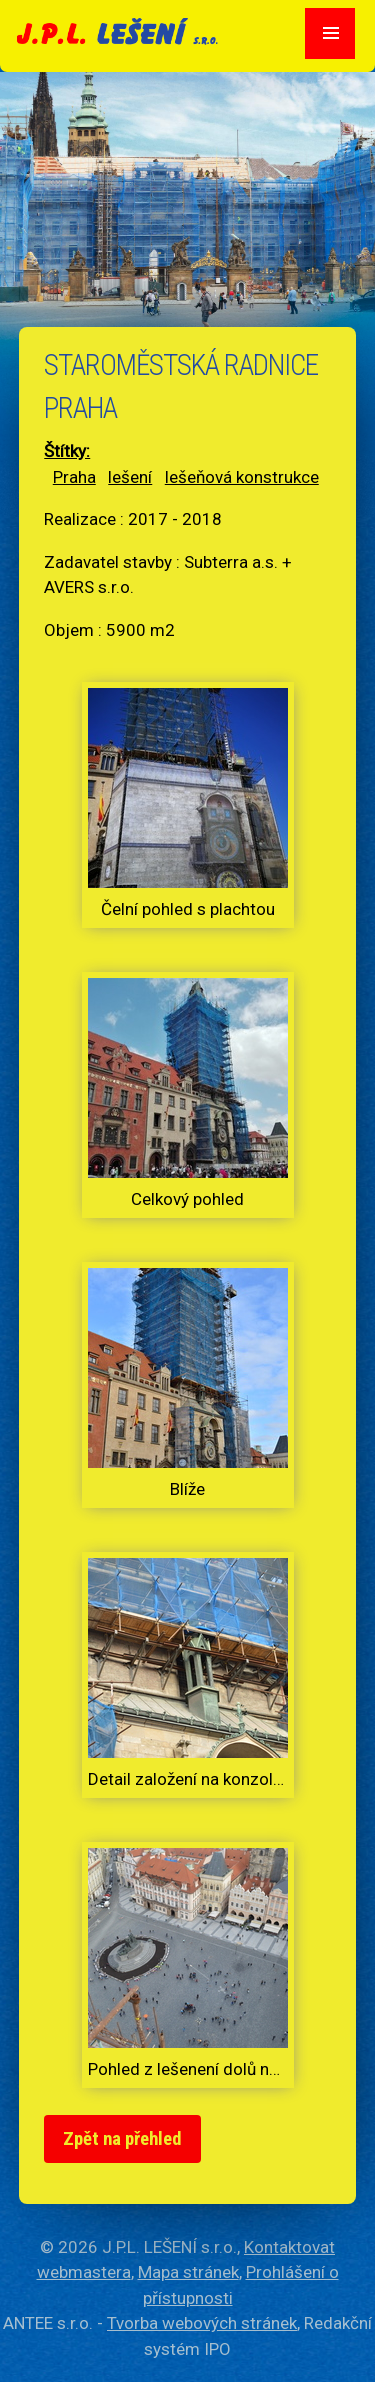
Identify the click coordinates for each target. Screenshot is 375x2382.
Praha (74, 477)
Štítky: (67, 451)
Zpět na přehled (122, 2139)
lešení (130, 477)
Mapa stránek (188, 2272)
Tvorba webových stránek (202, 2323)
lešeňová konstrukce (242, 477)
